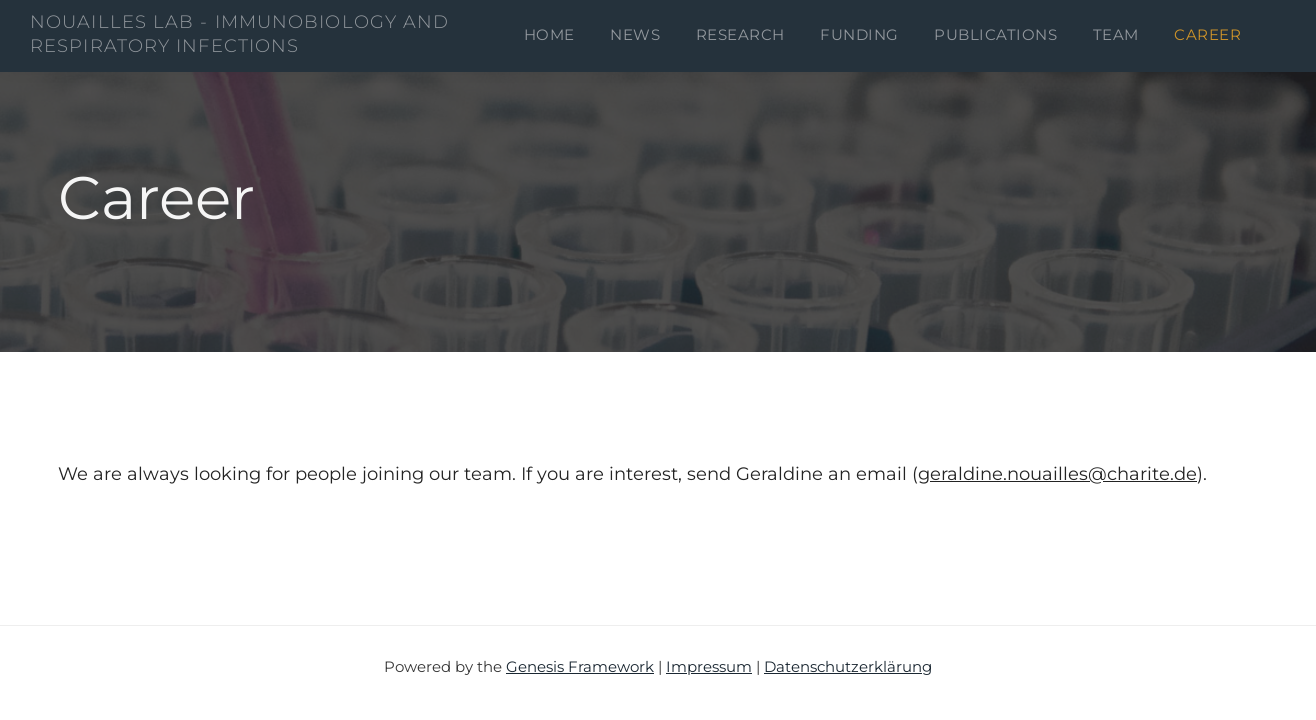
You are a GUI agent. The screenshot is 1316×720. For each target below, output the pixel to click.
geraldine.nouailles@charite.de (1057, 474)
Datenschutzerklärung (848, 666)
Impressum (709, 666)
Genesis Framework (580, 666)
